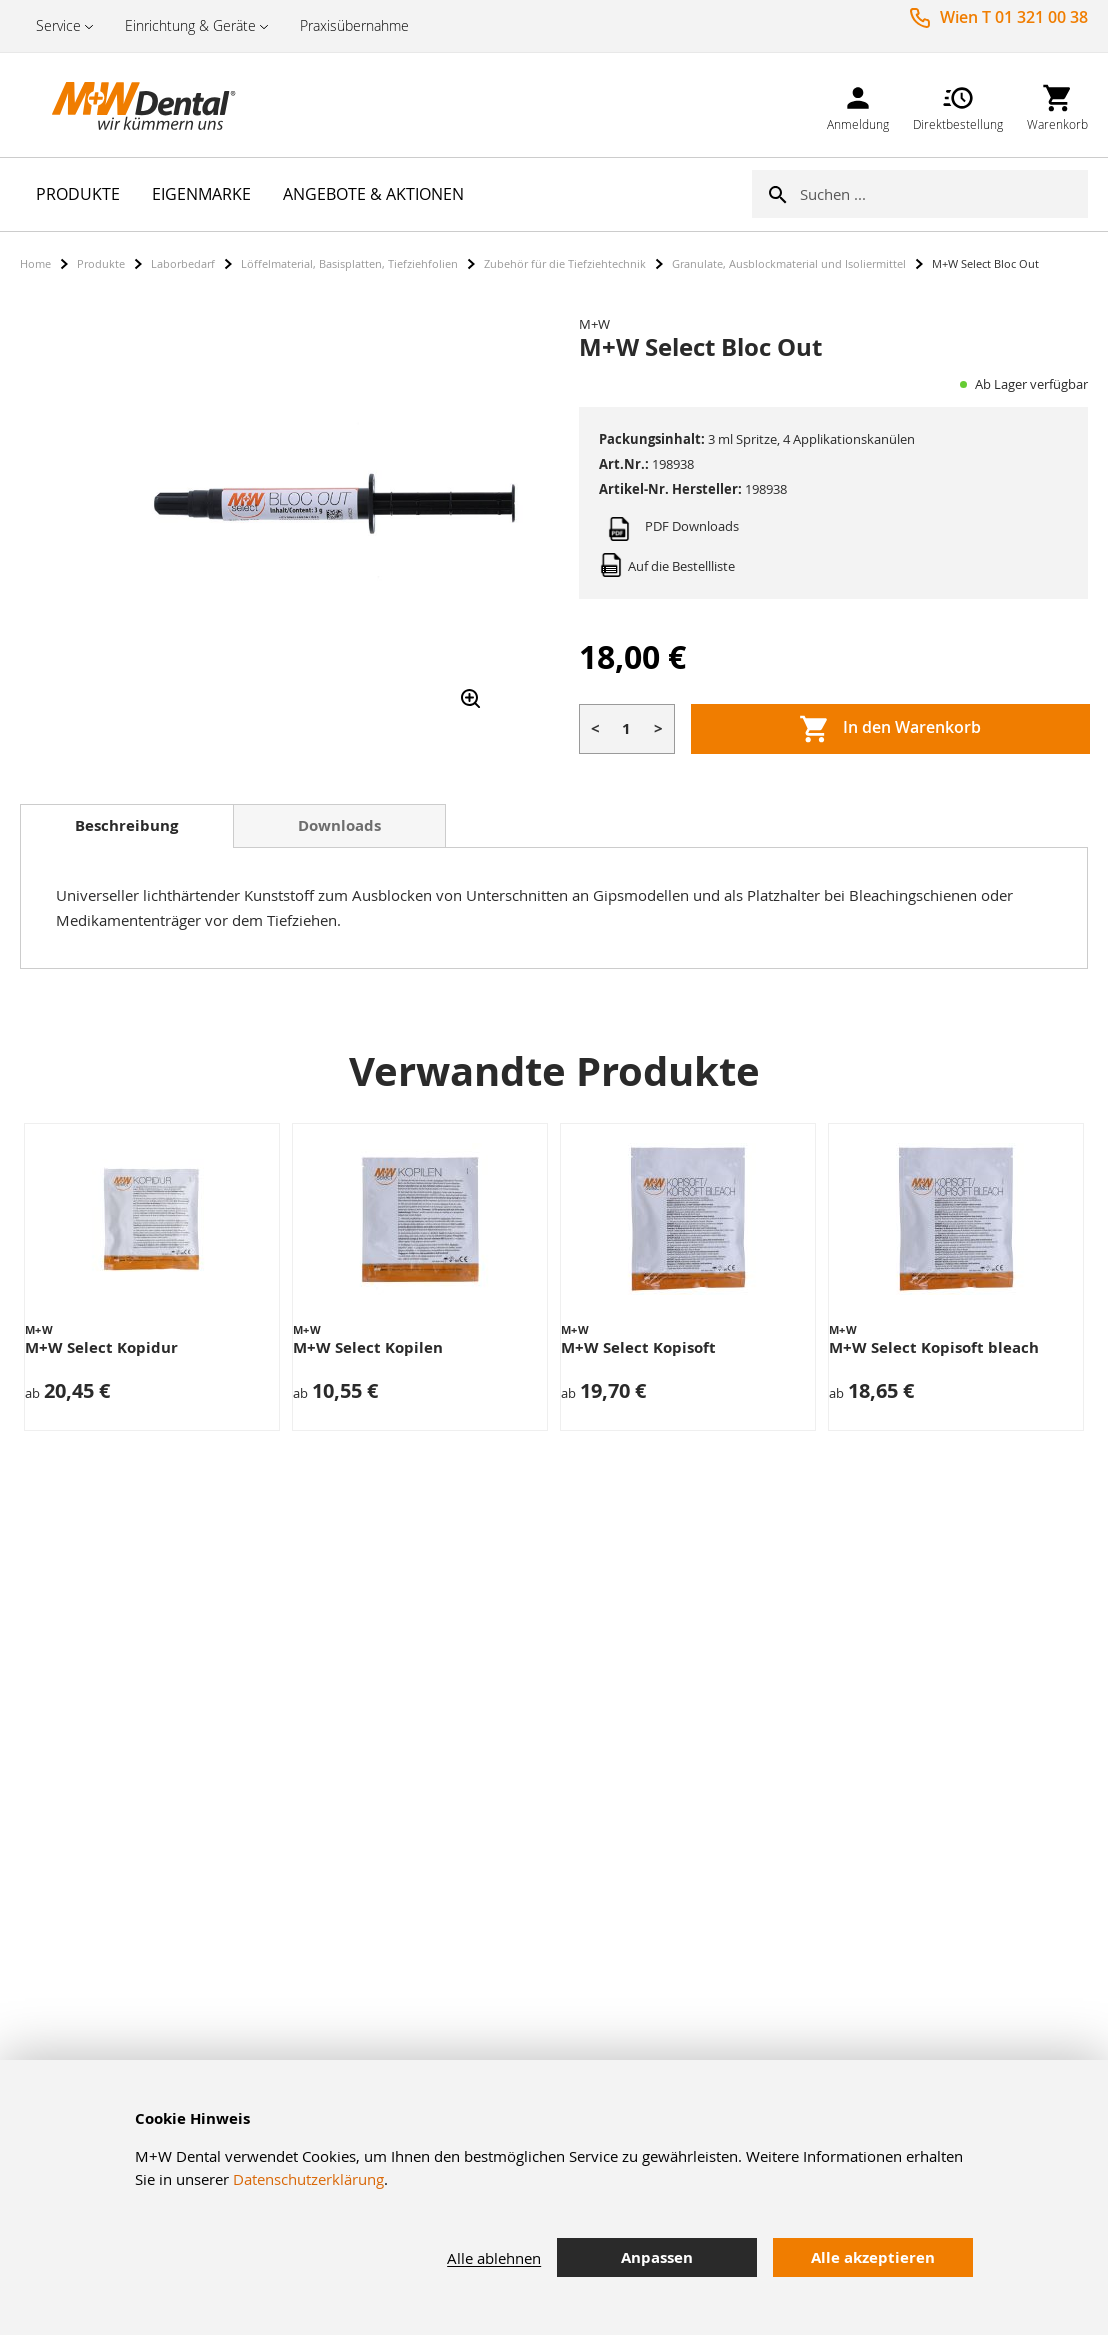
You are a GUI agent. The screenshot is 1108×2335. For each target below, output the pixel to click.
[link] (858, 104)
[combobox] (944, 194)
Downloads (339, 825)
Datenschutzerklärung (308, 2179)
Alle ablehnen (494, 2258)
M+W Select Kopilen (368, 1347)
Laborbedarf (183, 263)
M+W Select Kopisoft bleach (934, 1347)
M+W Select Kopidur (101, 1347)
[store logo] (120, 105)
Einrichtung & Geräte (190, 25)
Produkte (101, 263)
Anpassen (657, 2257)
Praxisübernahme (354, 25)
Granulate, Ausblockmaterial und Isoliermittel (789, 263)
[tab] (127, 826)
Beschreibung (126, 825)
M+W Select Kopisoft (638, 1347)
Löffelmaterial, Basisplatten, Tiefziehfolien (349, 263)
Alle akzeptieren (873, 2257)
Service (58, 25)
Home (35, 263)
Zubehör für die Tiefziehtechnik (565, 263)
